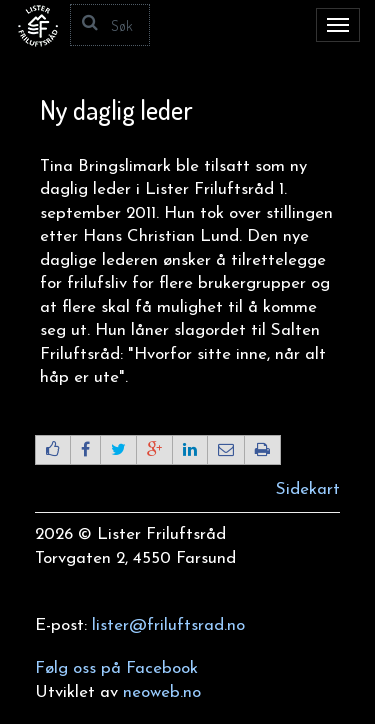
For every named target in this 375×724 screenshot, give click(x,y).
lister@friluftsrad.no (168, 625)
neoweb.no (162, 692)
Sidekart (308, 489)
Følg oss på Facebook (116, 668)
